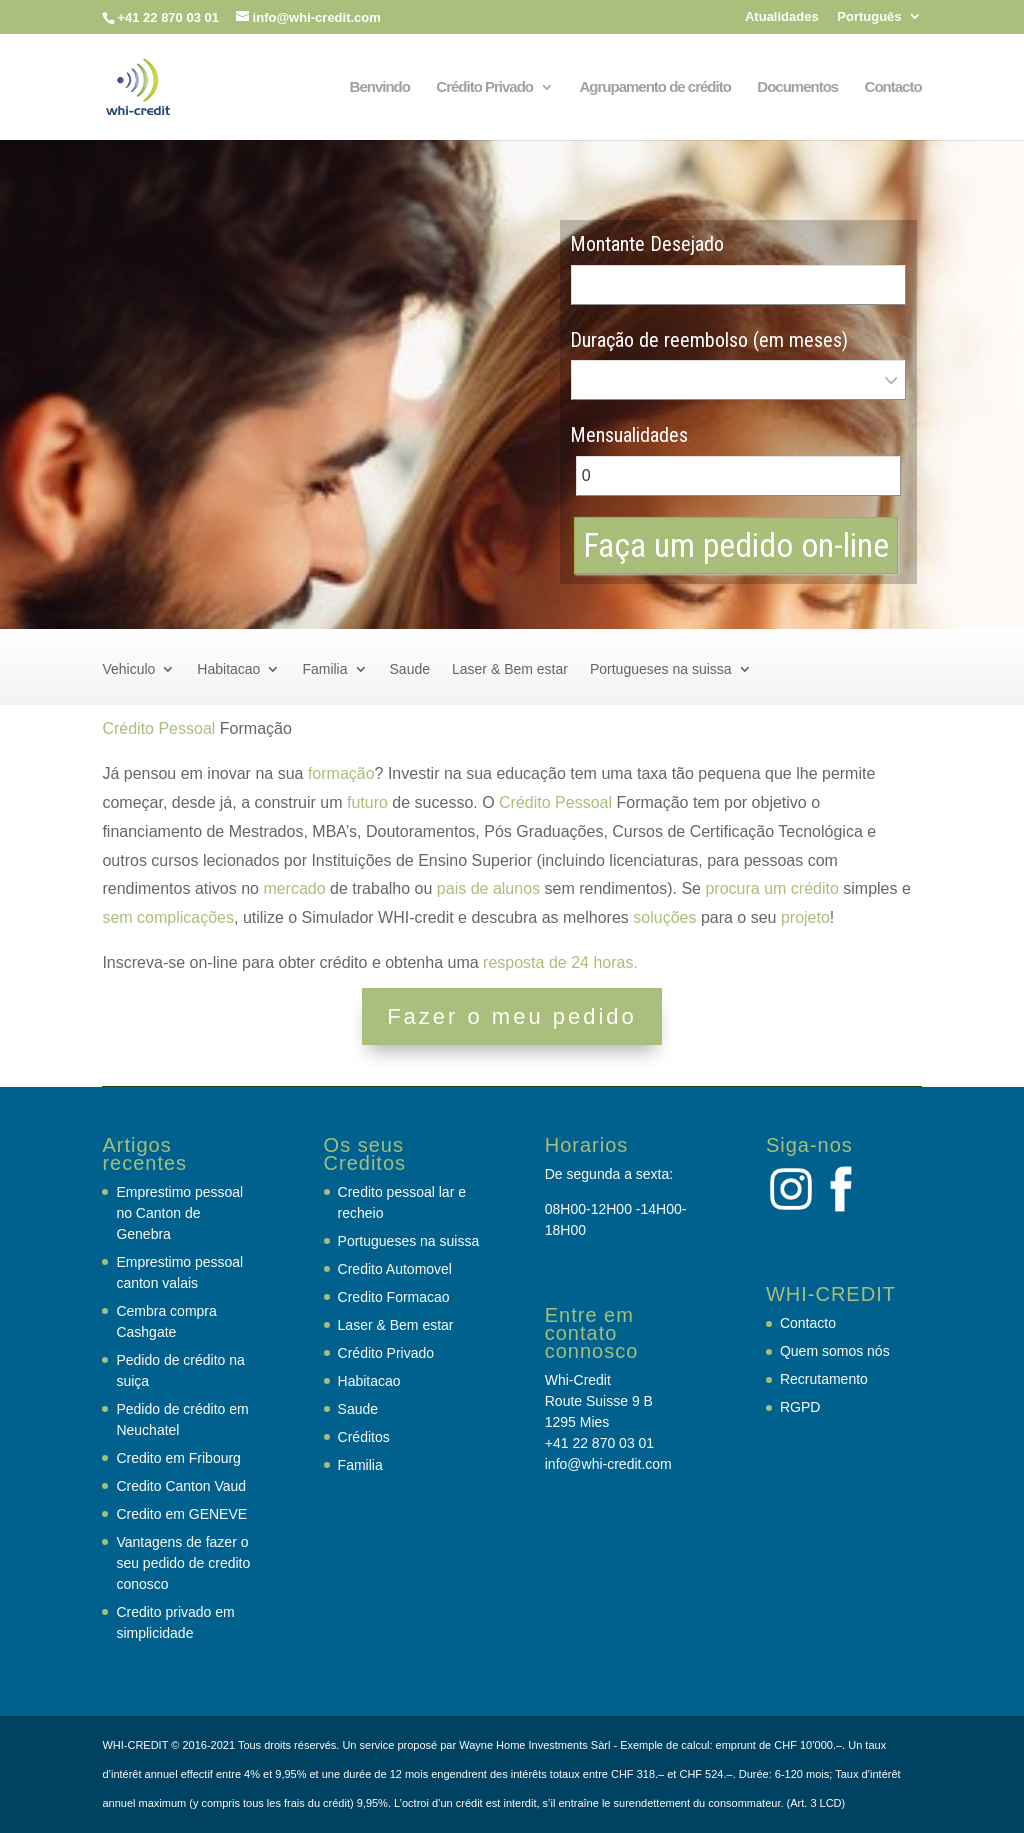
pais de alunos (488, 888)
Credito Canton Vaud (181, 1486)
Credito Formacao (394, 1297)
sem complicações (168, 917)
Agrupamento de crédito (654, 87)
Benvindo (380, 87)
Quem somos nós (835, 1351)
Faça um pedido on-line (736, 545)
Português (869, 17)
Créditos (364, 1437)
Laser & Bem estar (510, 669)
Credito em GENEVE (181, 1514)
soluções (664, 917)
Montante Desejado (647, 244)
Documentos (797, 87)
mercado (294, 888)
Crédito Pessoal (158, 728)
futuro (367, 802)
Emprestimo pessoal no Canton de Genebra (179, 1213)
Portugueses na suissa (661, 669)
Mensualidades (629, 435)
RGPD (800, 1407)
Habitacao (228, 669)
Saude (410, 669)
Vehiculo (128, 669)
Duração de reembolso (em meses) (709, 340)
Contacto (893, 87)
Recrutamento (824, 1379)
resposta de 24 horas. (560, 962)
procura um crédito (771, 888)
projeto (805, 917)
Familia (324, 669)
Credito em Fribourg (178, 1458)
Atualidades (782, 17)
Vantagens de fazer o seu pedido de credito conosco (183, 1563)
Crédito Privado (484, 87)
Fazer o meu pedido (512, 1016)
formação (341, 773)
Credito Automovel (395, 1269)
